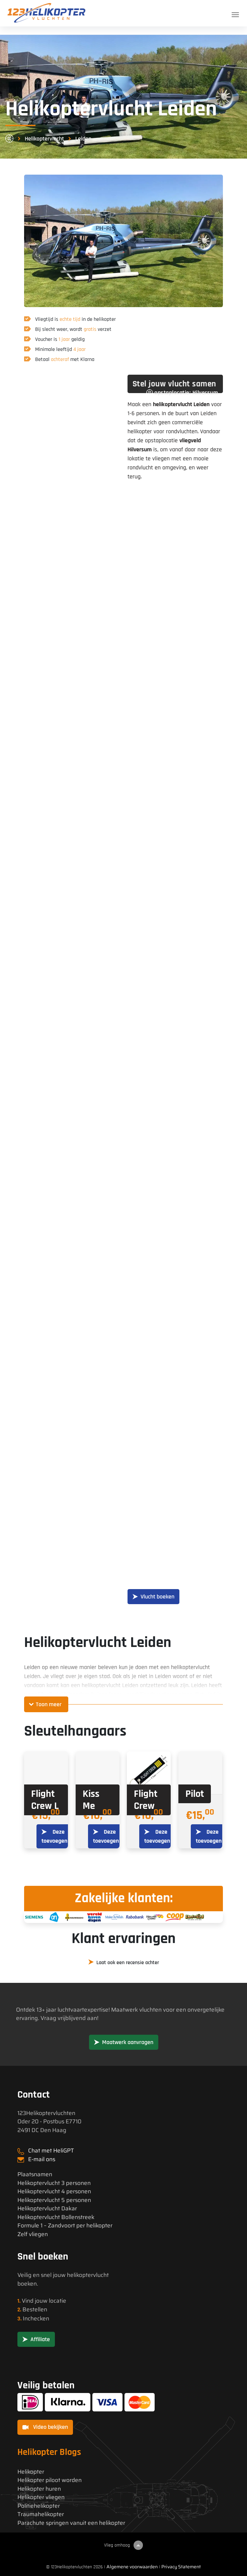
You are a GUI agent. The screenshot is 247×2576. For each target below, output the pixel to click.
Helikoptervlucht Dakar (47, 2208)
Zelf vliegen (32, 2234)
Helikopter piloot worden (49, 2480)
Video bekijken (45, 2427)
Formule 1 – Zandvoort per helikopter (64, 2225)
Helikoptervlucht (44, 139)
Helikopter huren (39, 2489)
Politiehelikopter (38, 2506)
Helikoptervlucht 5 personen (54, 2200)
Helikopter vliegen (41, 2497)
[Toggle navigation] (235, 14)
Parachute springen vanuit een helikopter (71, 2523)
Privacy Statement (181, 2566)
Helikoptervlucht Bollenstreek (55, 2217)
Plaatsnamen (34, 2174)
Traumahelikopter (40, 2514)
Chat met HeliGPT (51, 2150)
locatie (57, 2300)
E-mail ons (41, 2159)
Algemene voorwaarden (132, 2566)
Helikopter (30, 2472)
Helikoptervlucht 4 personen (54, 2191)
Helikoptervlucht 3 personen (54, 2183)
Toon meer (49, 1704)
